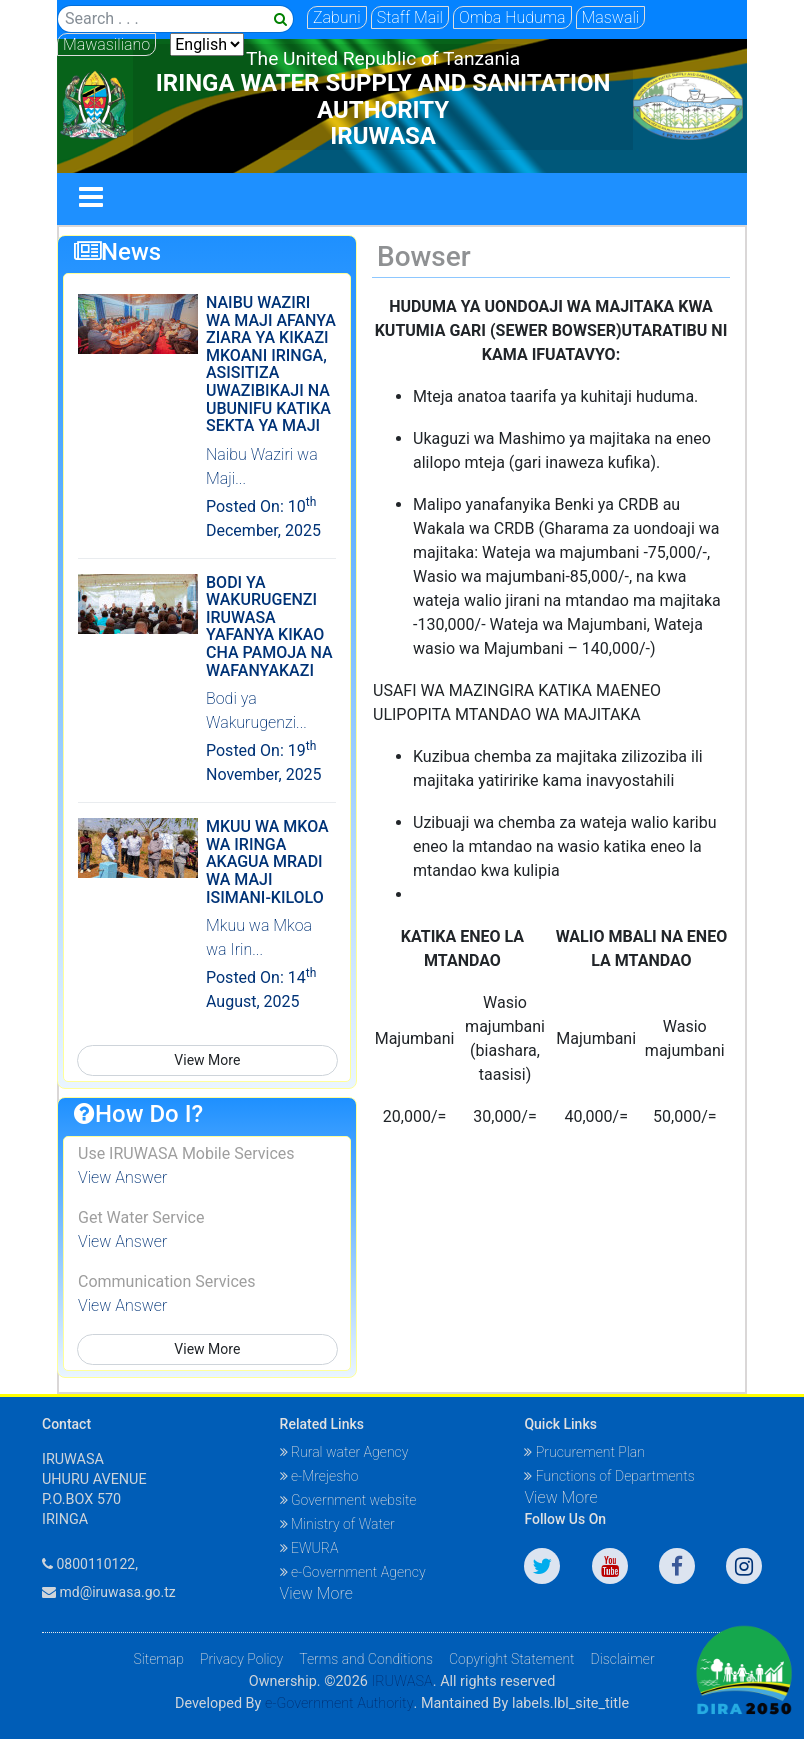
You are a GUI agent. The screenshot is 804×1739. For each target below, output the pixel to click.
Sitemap (158, 1659)
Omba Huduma (512, 17)
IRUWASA (401, 1681)
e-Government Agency (353, 1572)
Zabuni (337, 17)
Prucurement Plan (584, 1452)
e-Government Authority (339, 1703)
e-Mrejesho (319, 1476)
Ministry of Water (337, 1524)
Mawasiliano (106, 44)
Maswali (611, 17)
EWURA (309, 1548)
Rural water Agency (344, 1452)
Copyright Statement (512, 1659)
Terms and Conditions (366, 1659)
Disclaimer (623, 1659)
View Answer (122, 1177)
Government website (348, 1500)
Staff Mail (410, 17)
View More (207, 1060)
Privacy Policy (241, 1659)
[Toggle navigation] (91, 199)
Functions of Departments (609, 1476)
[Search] (175, 19)
